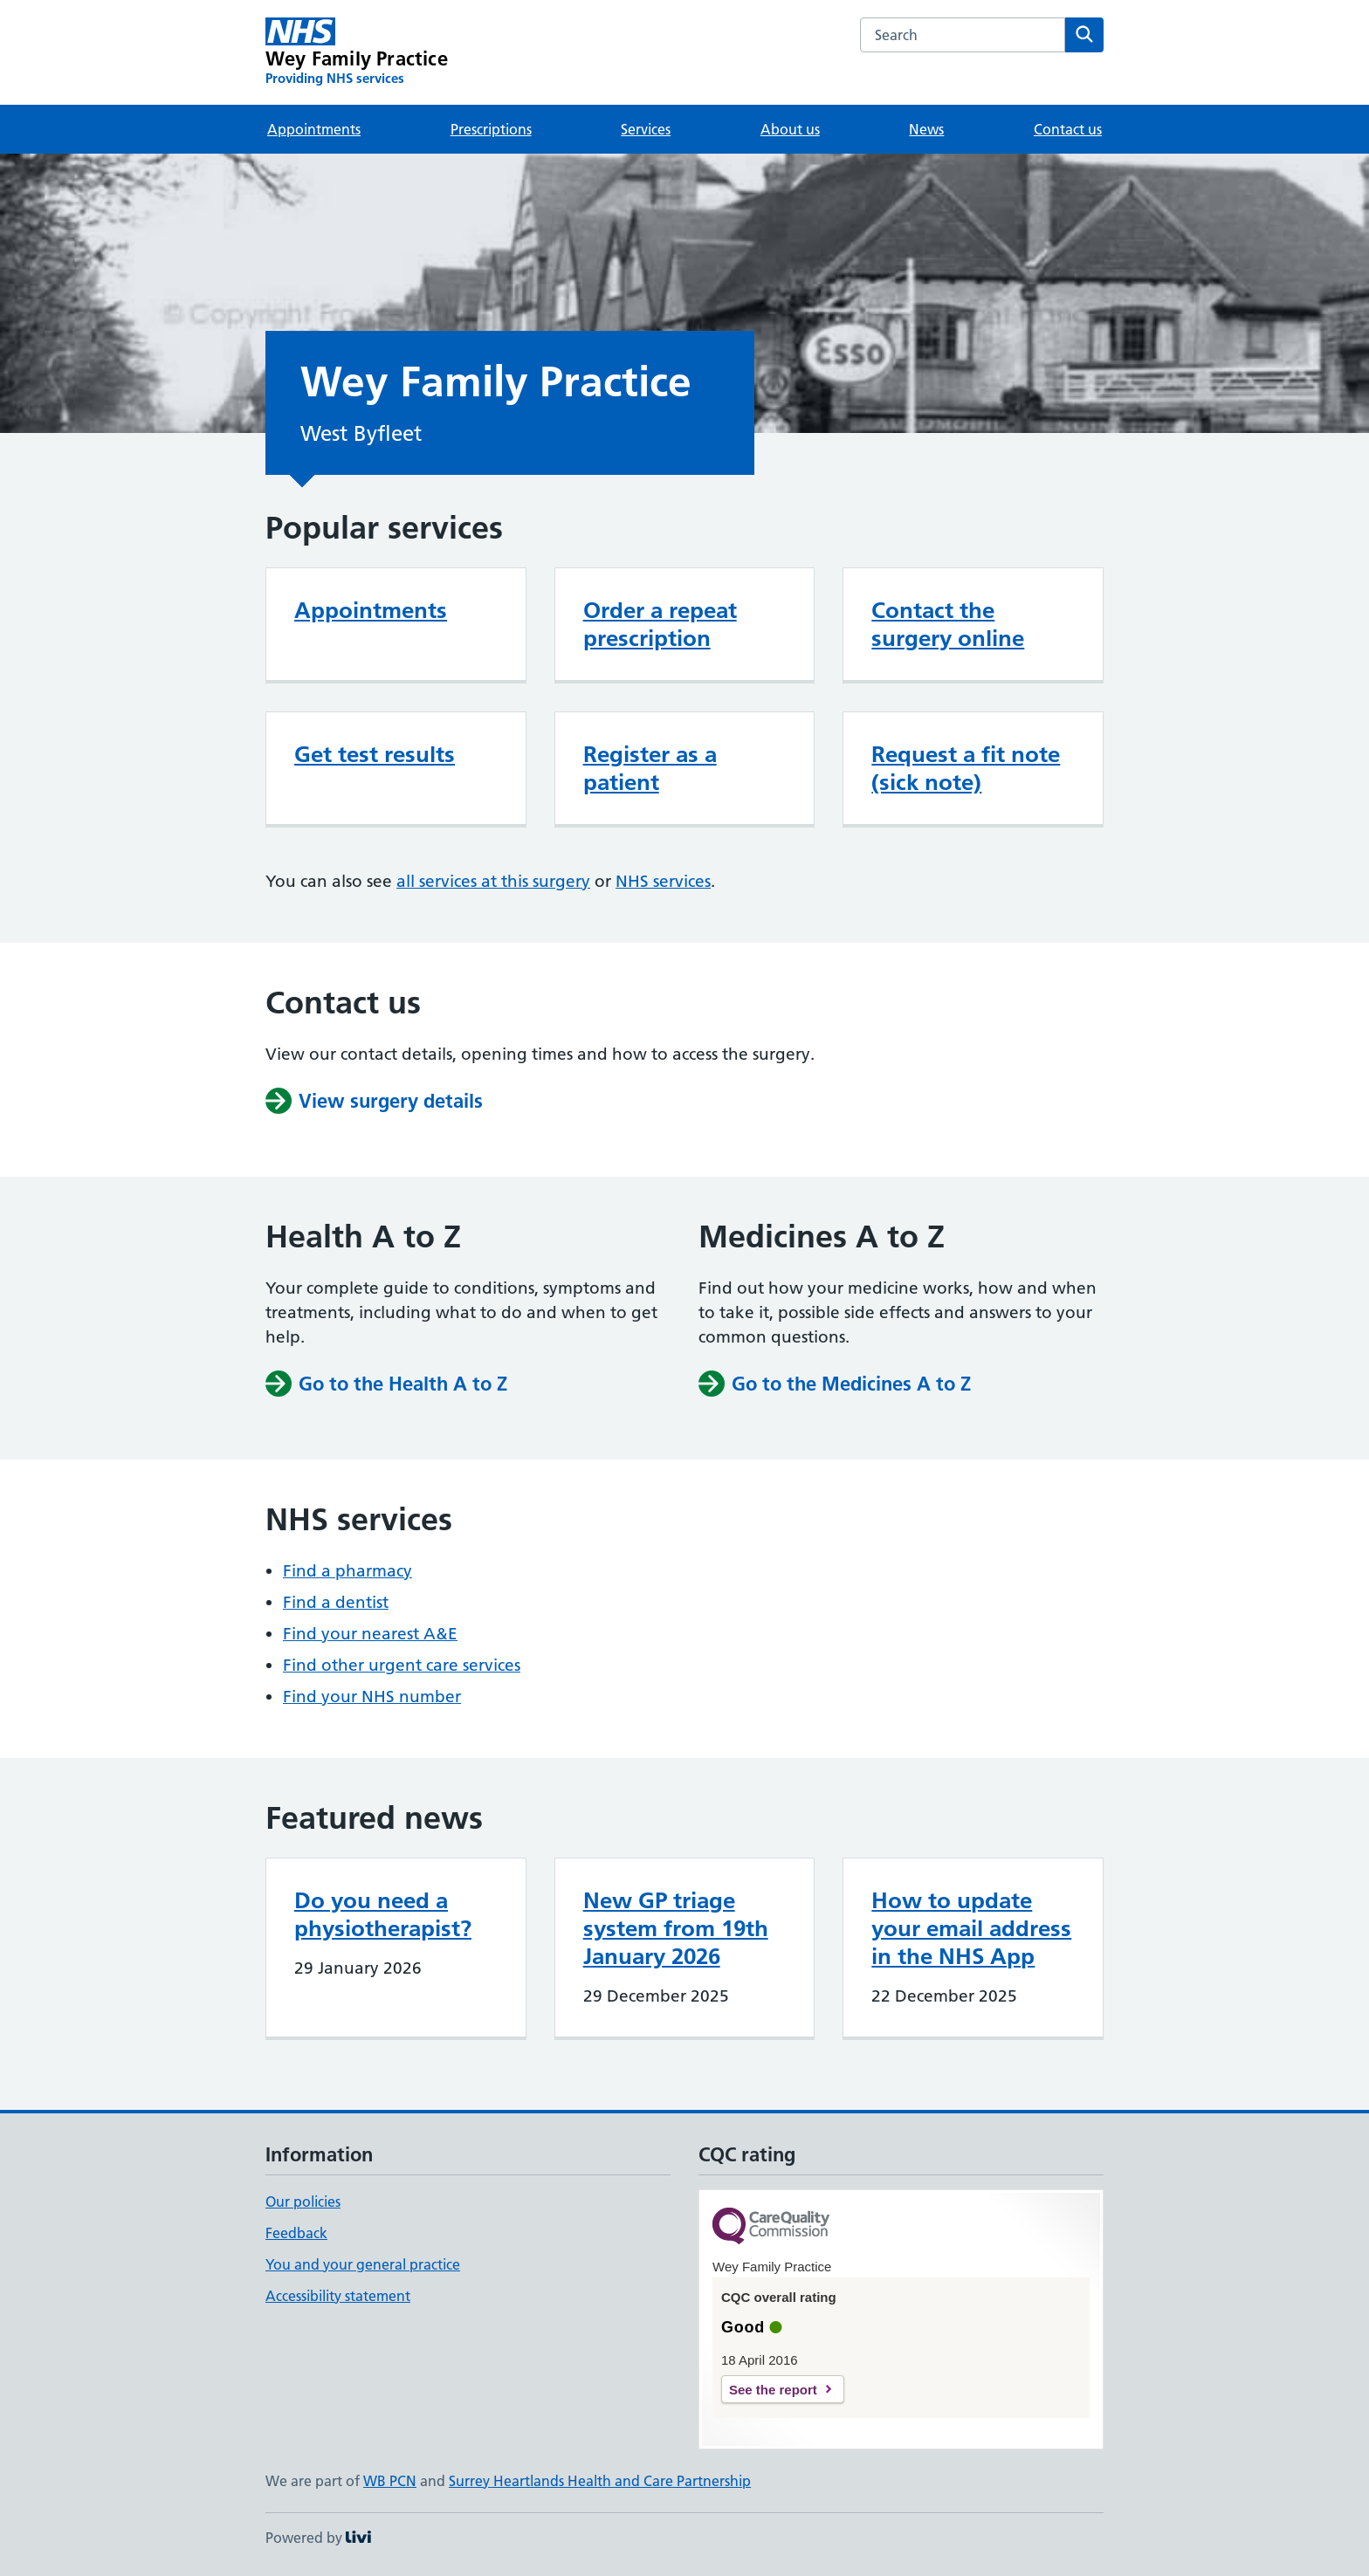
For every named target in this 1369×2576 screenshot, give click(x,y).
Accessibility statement (337, 2296)
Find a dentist (336, 1602)
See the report (773, 2389)
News (926, 129)
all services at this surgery (493, 881)
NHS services (663, 881)
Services (646, 129)
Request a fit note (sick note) (965, 768)
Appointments (314, 129)
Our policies (303, 2201)
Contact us (1068, 129)
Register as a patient (650, 768)
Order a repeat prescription (660, 624)
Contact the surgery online (947, 624)
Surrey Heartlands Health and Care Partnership (600, 2481)
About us (790, 129)
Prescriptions (491, 129)
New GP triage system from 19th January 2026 (675, 1928)
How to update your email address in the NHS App (971, 1928)
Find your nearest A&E (370, 1634)
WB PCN (389, 2481)
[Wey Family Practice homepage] (356, 52)
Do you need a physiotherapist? (382, 1914)
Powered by (318, 2537)
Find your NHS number (372, 1696)
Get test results (374, 754)
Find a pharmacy (347, 1571)
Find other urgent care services (401, 1665)
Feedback (296, 2233)
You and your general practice (362, 2264)
